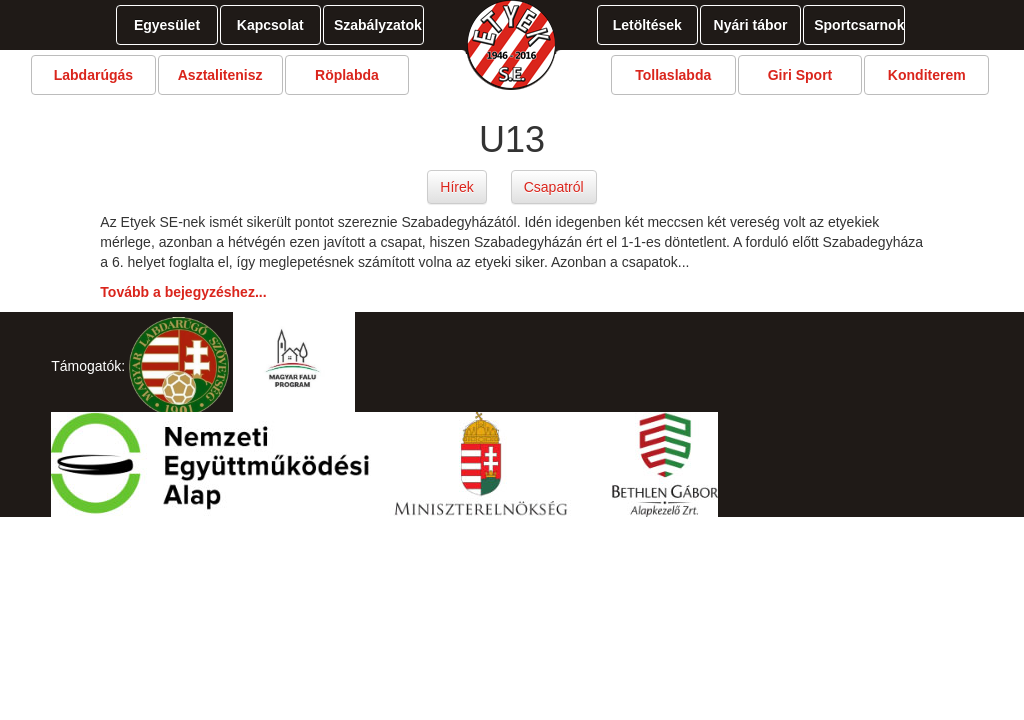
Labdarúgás (93, 75)
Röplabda (347, 75)
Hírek (456, 187)
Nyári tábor (751, 25)
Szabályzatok (378, 25)
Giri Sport (800, 75)
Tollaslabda (673, 75)
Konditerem (927, 75)
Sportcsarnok (859, 25)
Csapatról (554, 187)
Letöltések (647, 25)
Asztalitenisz (220, 75)
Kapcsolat (270, 25)
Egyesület (167, 25)
